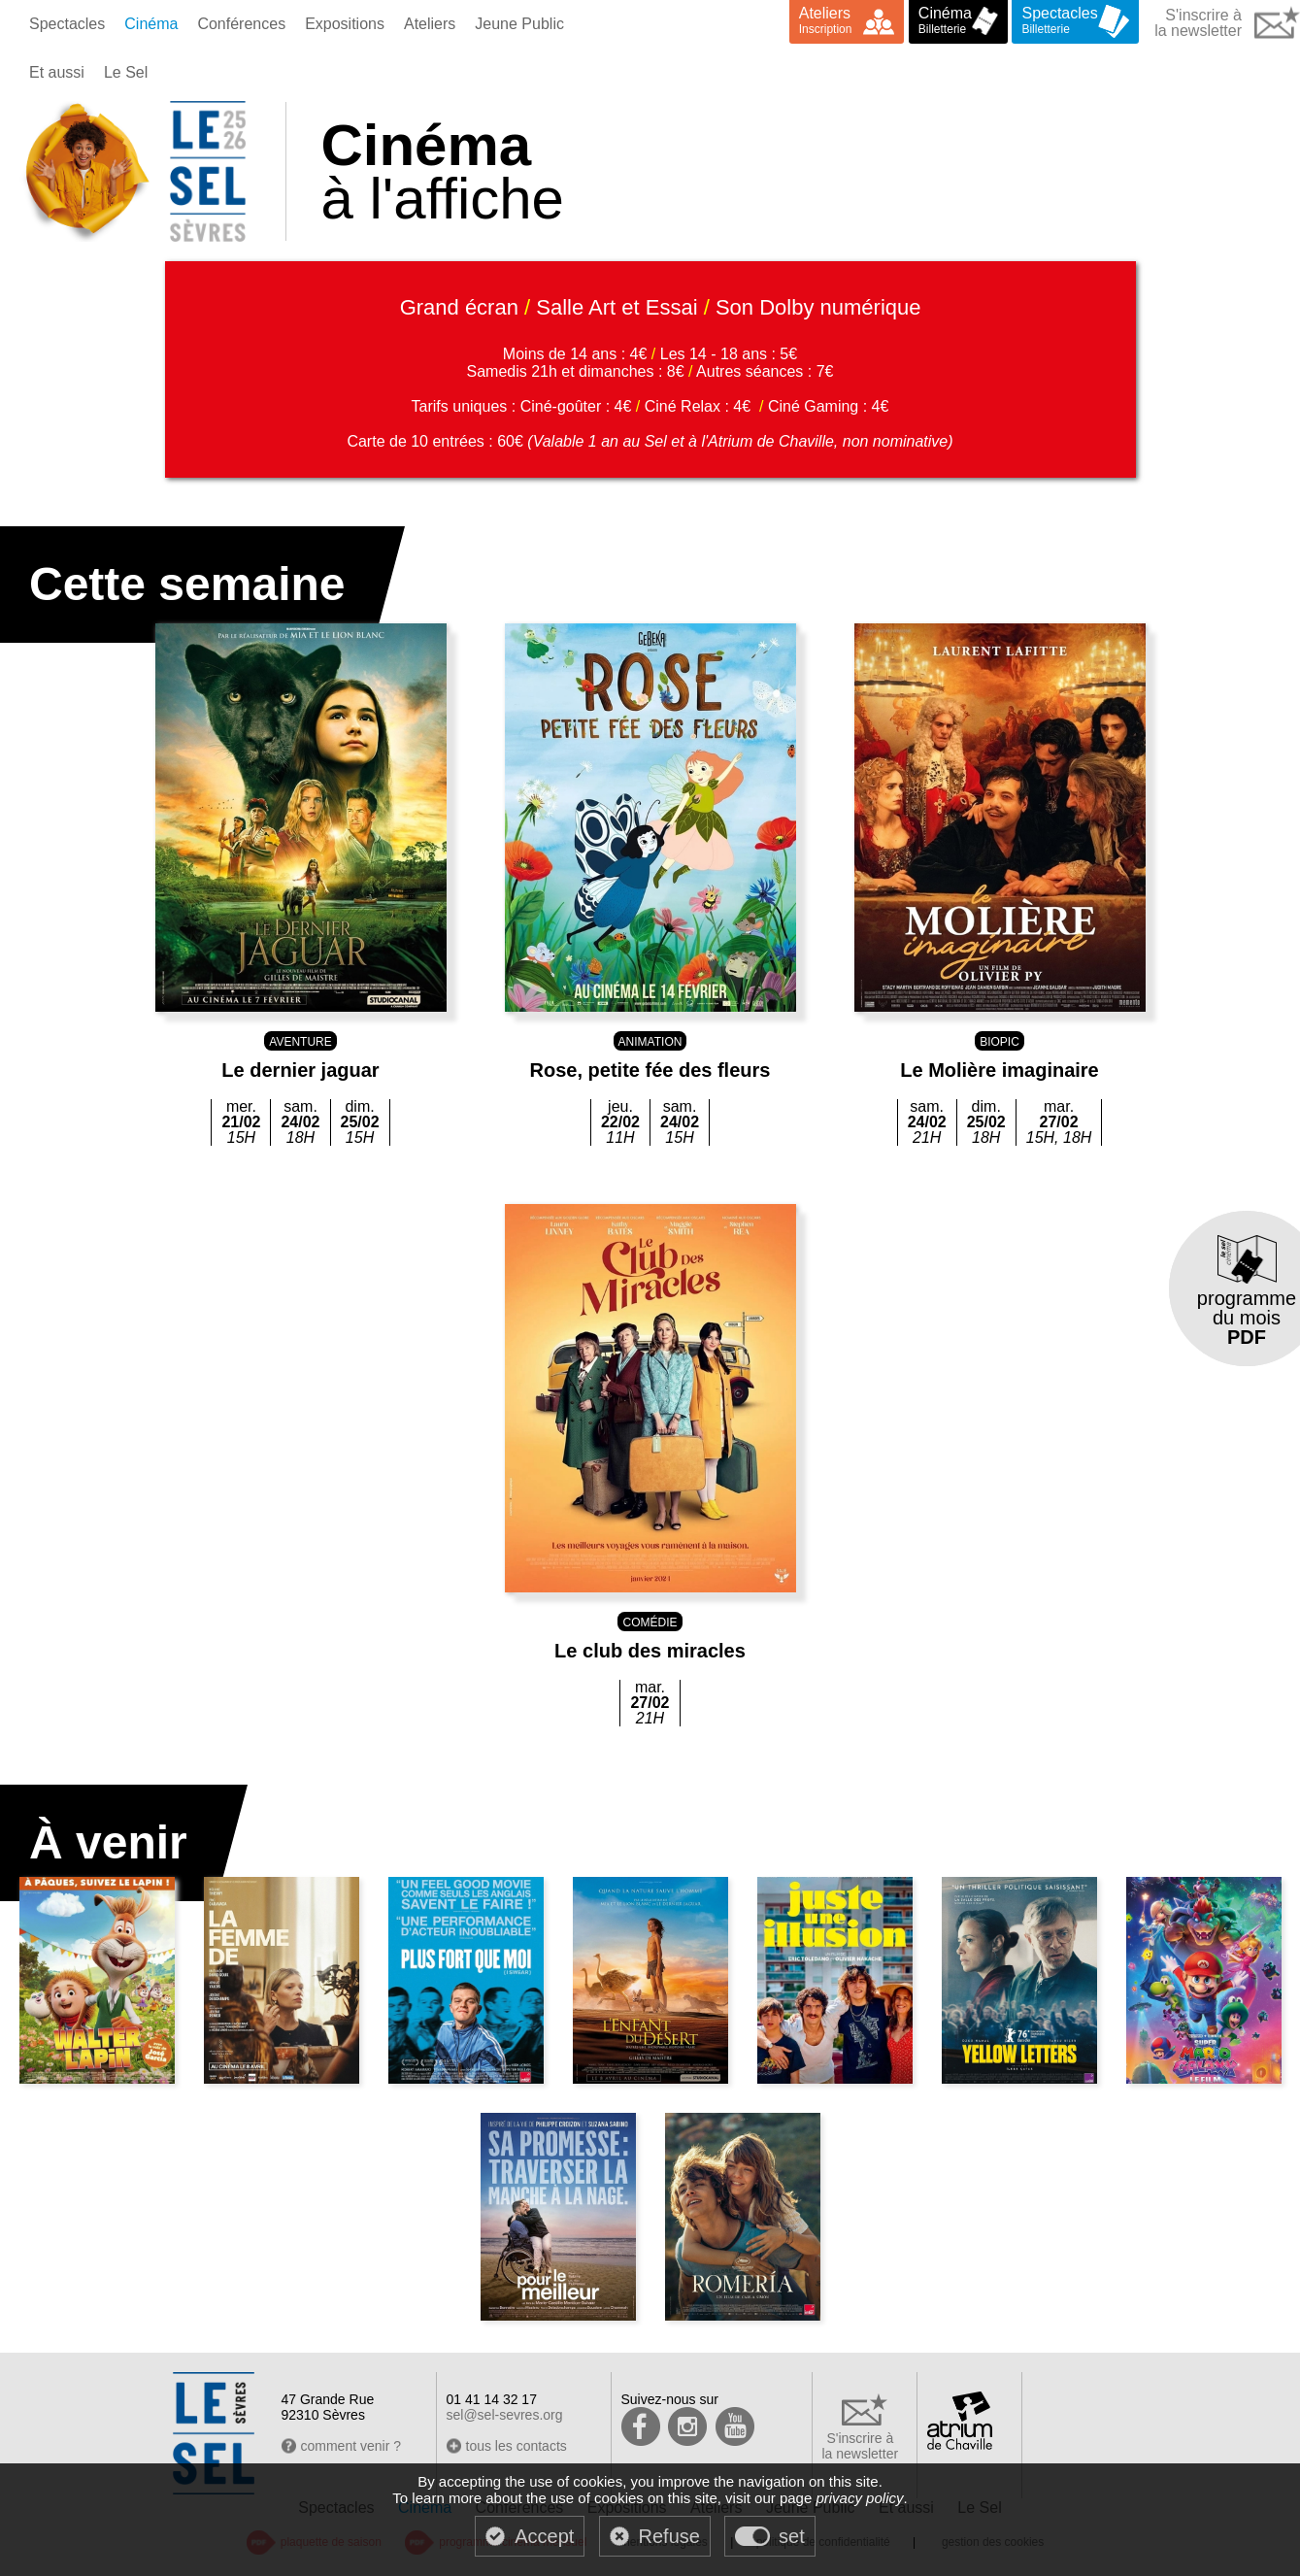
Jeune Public (519, 24)
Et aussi (56, 72)
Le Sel (126, 72)
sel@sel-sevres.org (505, 2415)
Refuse (669, 2536)
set (792, 2536)
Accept (544, 2536)
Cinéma (151, 24)
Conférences (241, 24)
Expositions (344, 24)
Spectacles (67, 24)
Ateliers (429, 24)
